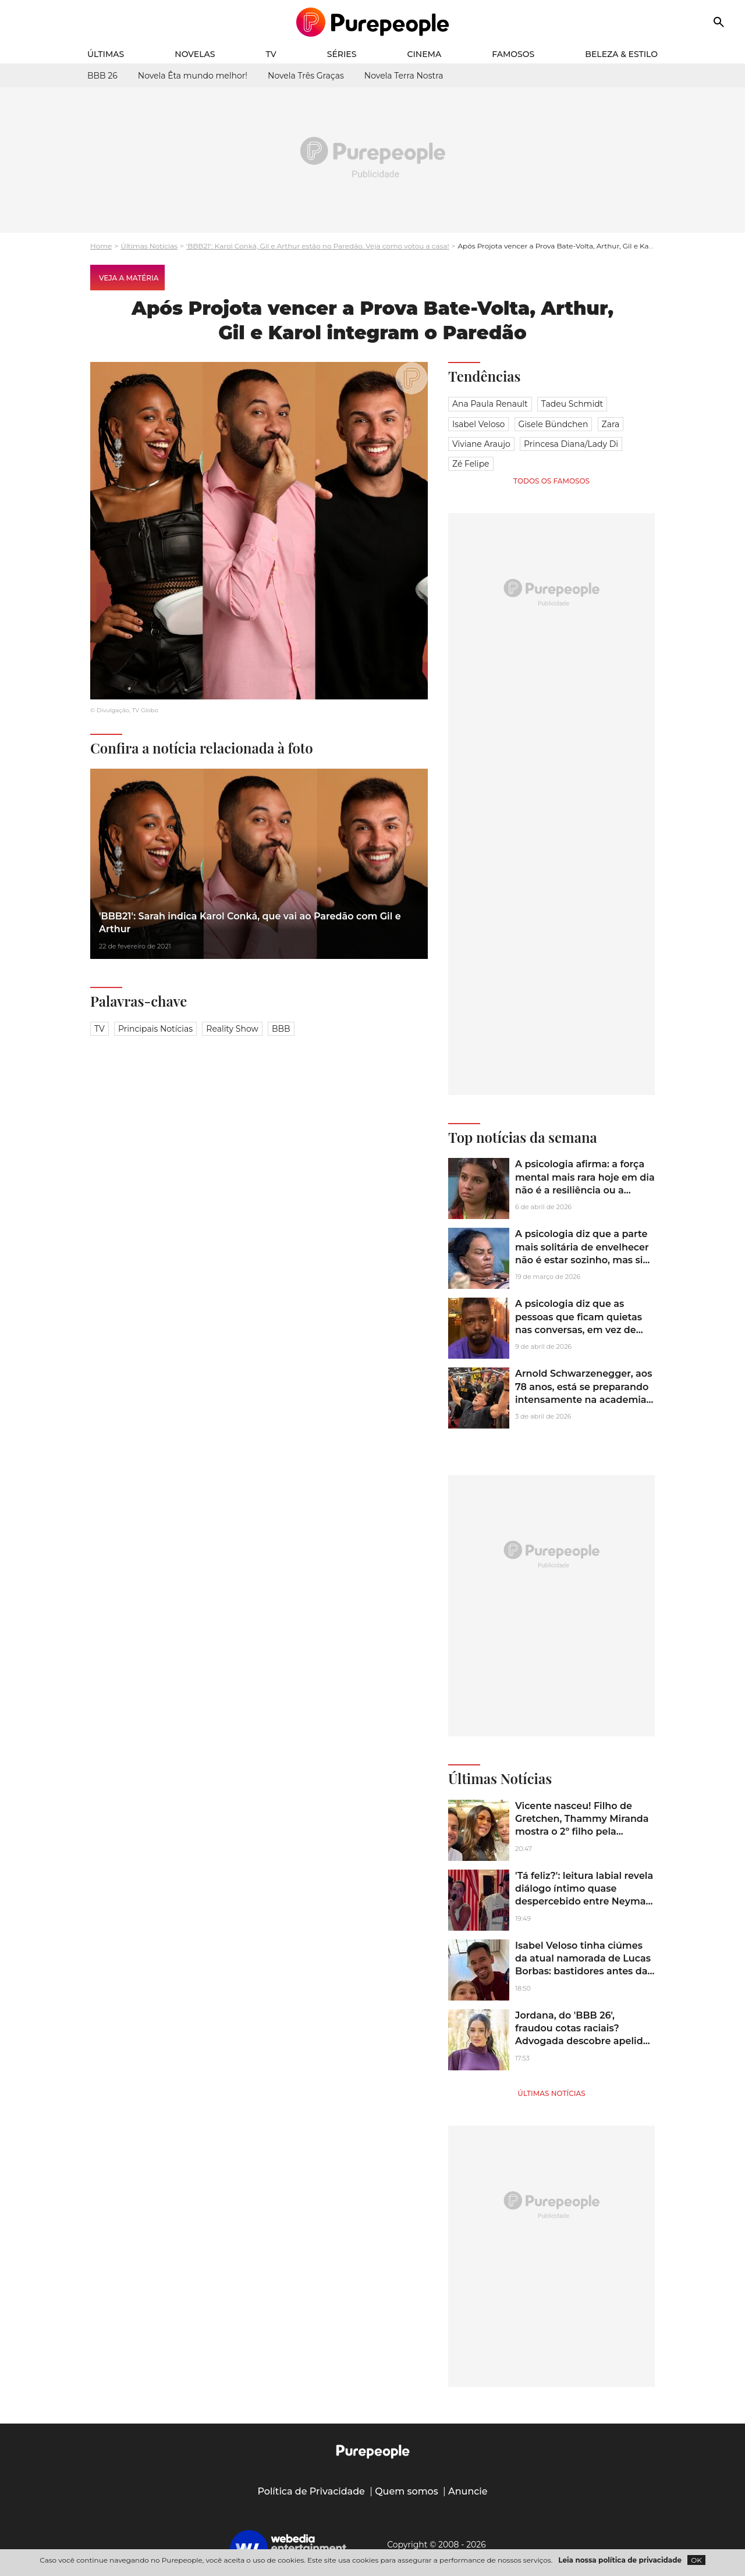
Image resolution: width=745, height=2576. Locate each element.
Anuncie (468, 2491)
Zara (611, 424)
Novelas (195, 54)
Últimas (105, 54)
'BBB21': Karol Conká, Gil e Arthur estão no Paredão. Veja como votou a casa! (317, 245)
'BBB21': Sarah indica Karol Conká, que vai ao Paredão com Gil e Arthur (250, 923)
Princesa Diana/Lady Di (571, 444)
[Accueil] (372, 22)
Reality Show (232, 1029)
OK (696, 2560)
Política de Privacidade (311, 2491)
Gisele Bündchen (553, 424)
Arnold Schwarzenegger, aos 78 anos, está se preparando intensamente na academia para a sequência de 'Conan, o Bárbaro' (583, 1399)
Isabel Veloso (478, 424)
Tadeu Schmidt (572, 404)
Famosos (513, 54)
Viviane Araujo (481, 444)
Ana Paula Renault (490, 404)
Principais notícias (155, 1029)
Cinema (424, 54)
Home (101, 245)
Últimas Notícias (149, 245)
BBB (281, 1029)
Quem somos (406, 2491)
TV (271, 54)
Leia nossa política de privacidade (620, 2560)
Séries (342, 54)
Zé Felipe (470, 464)
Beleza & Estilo (621, 54)
